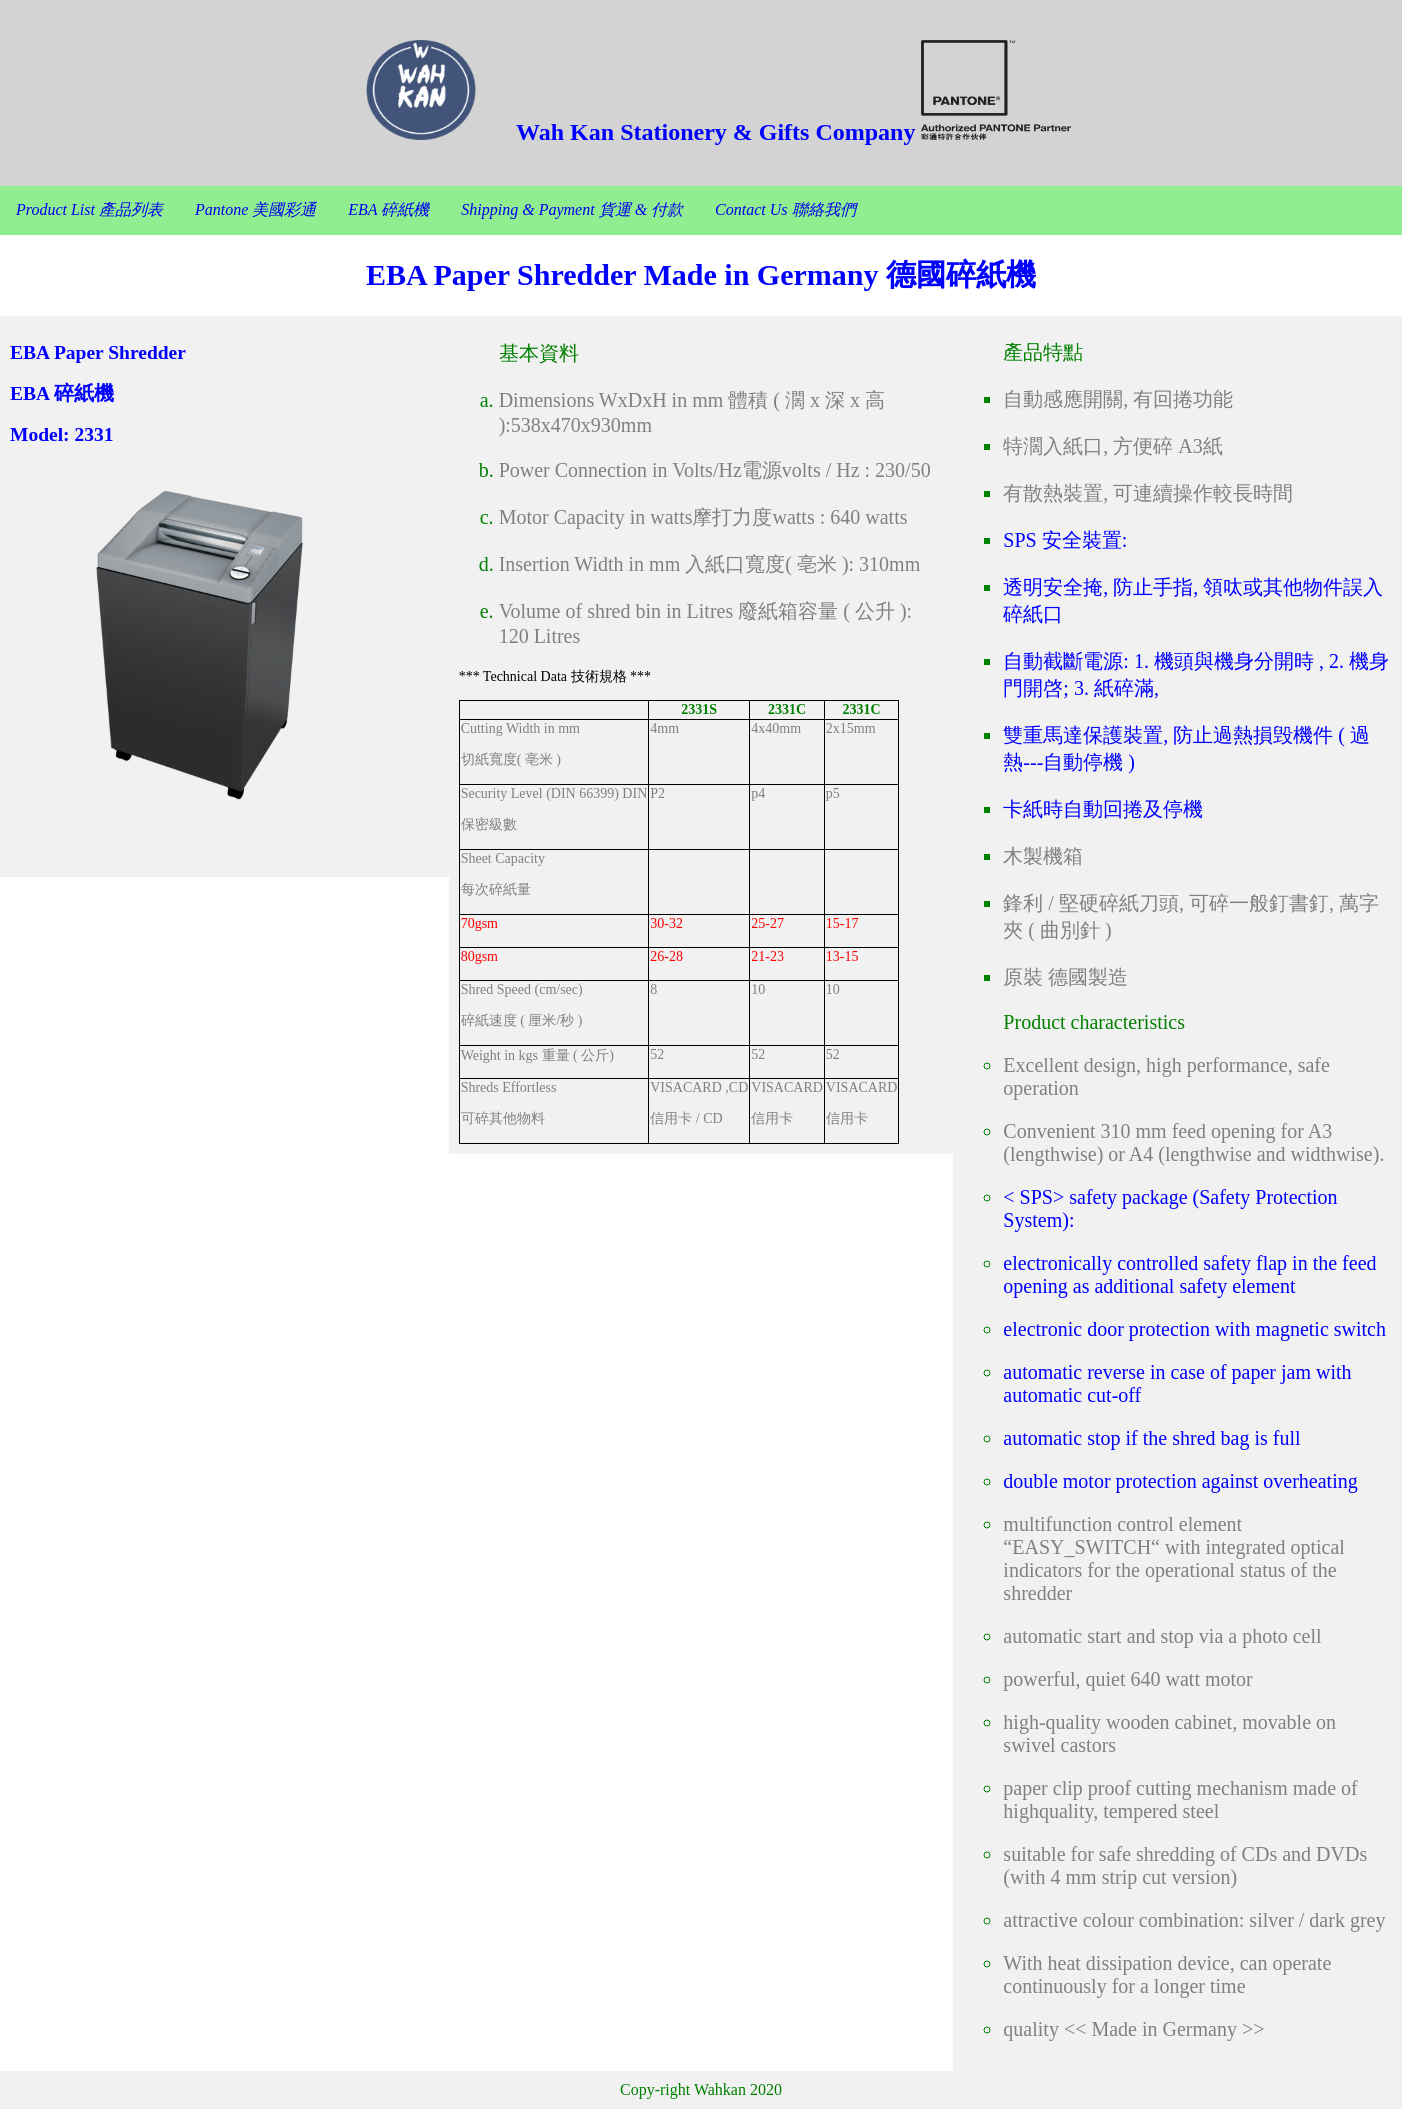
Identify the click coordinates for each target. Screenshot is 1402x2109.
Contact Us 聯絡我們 (785, 209)
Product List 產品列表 (89, 209)
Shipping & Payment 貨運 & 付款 (572, 209)
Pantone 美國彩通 (255, 209)
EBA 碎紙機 (388, 209)
